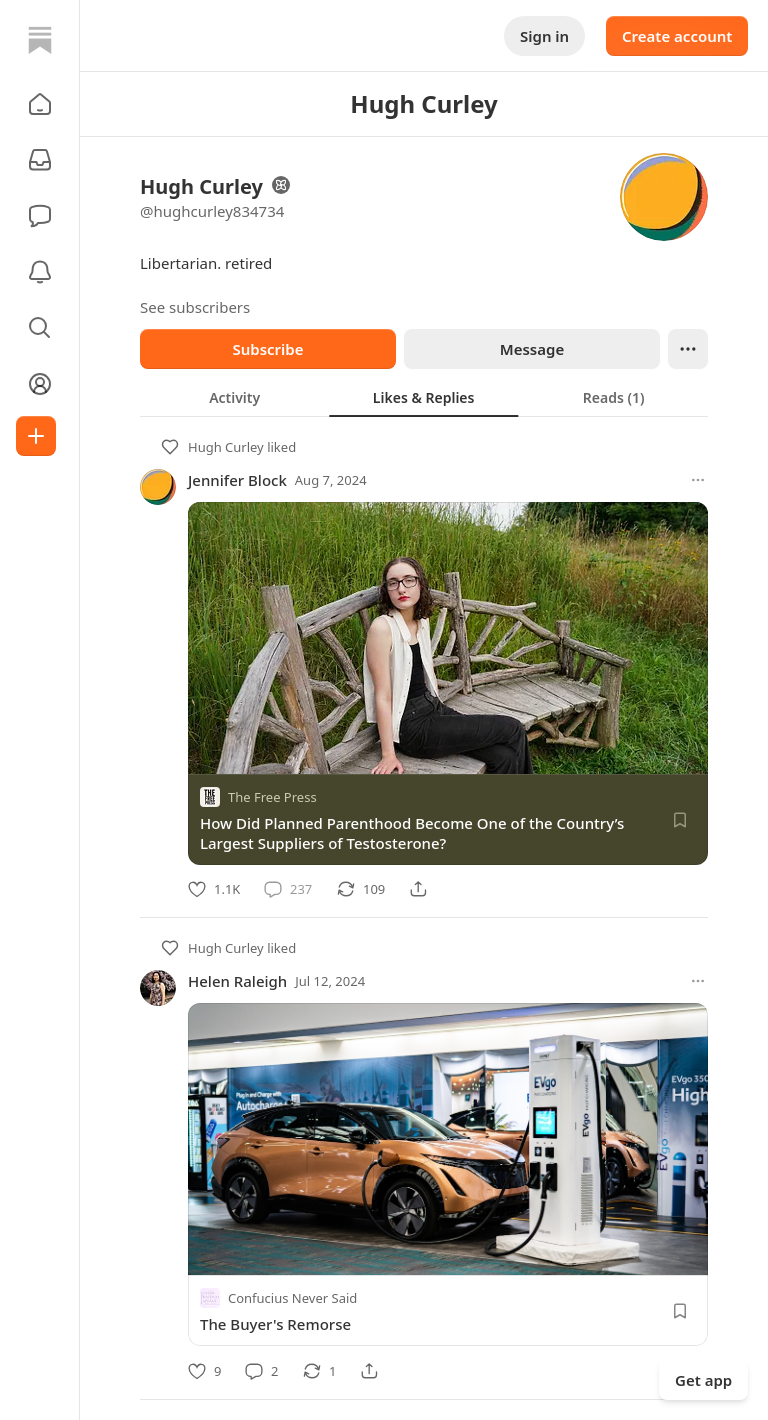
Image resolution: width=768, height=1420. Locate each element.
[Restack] (361, 889)
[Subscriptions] (40, 160)
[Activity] (40, 272)
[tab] (234, 397)
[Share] (418, 889)
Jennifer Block (237, 480)
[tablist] (424, 397)
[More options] (698, 480)
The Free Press (272, 797)
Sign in (544, 36)
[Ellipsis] (688, 349)
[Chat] (40, 216)
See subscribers (195, 307)
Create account (677, 36)
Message (532, 349)
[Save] (680, 820)
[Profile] (40, 384)
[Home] (40, 40)
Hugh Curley (226, 447)
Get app (703, 1380)
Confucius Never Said (292, 1299)
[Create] (36, 436)
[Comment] (288, 889)
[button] (40, 104)
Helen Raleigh (237, 981)
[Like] (214, 889)
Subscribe (267, 349)
